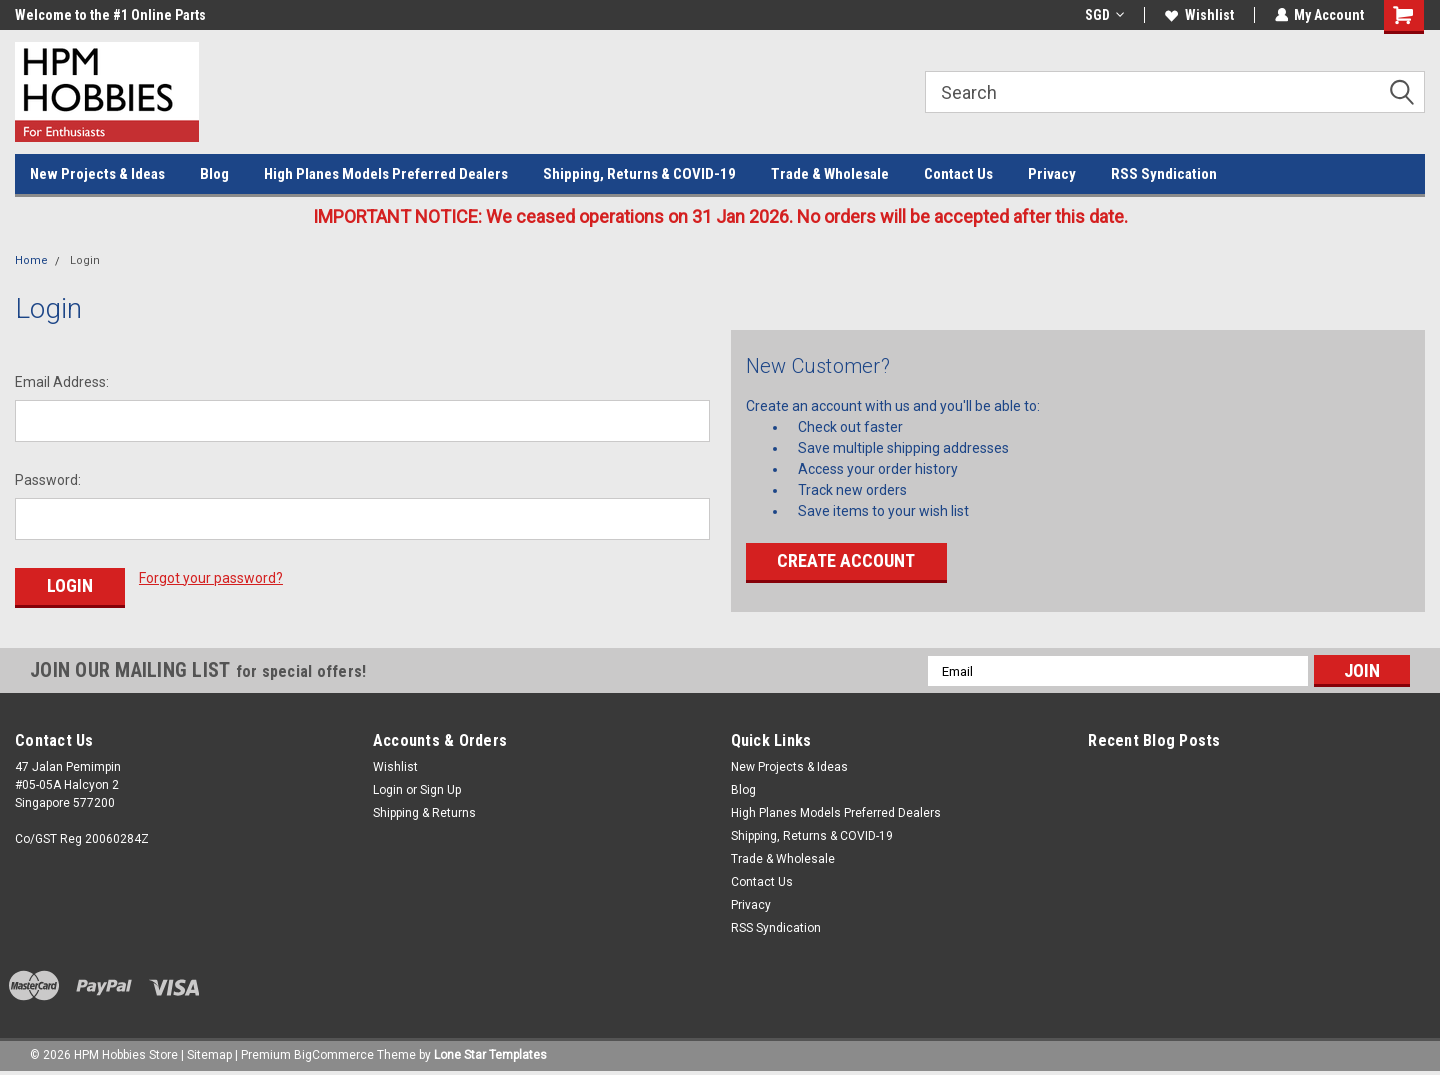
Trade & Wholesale (830, 174)
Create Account (846, 560)
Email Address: (62, 382)
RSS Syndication (1164, 174)
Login (85, 260)
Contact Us (958, 174)
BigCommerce (334, 1055)
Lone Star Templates (490, 1055)
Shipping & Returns (424, 813)
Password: (48, 480)
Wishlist (1198, 15)
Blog (214, 174)
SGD (1103, 15)
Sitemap (209, 1055)
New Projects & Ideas (97, 174)
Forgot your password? (211, 578)
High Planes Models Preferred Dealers (386, 174)
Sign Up (440, 790)
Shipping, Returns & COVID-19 (639, 174)
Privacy (1052, 174)
